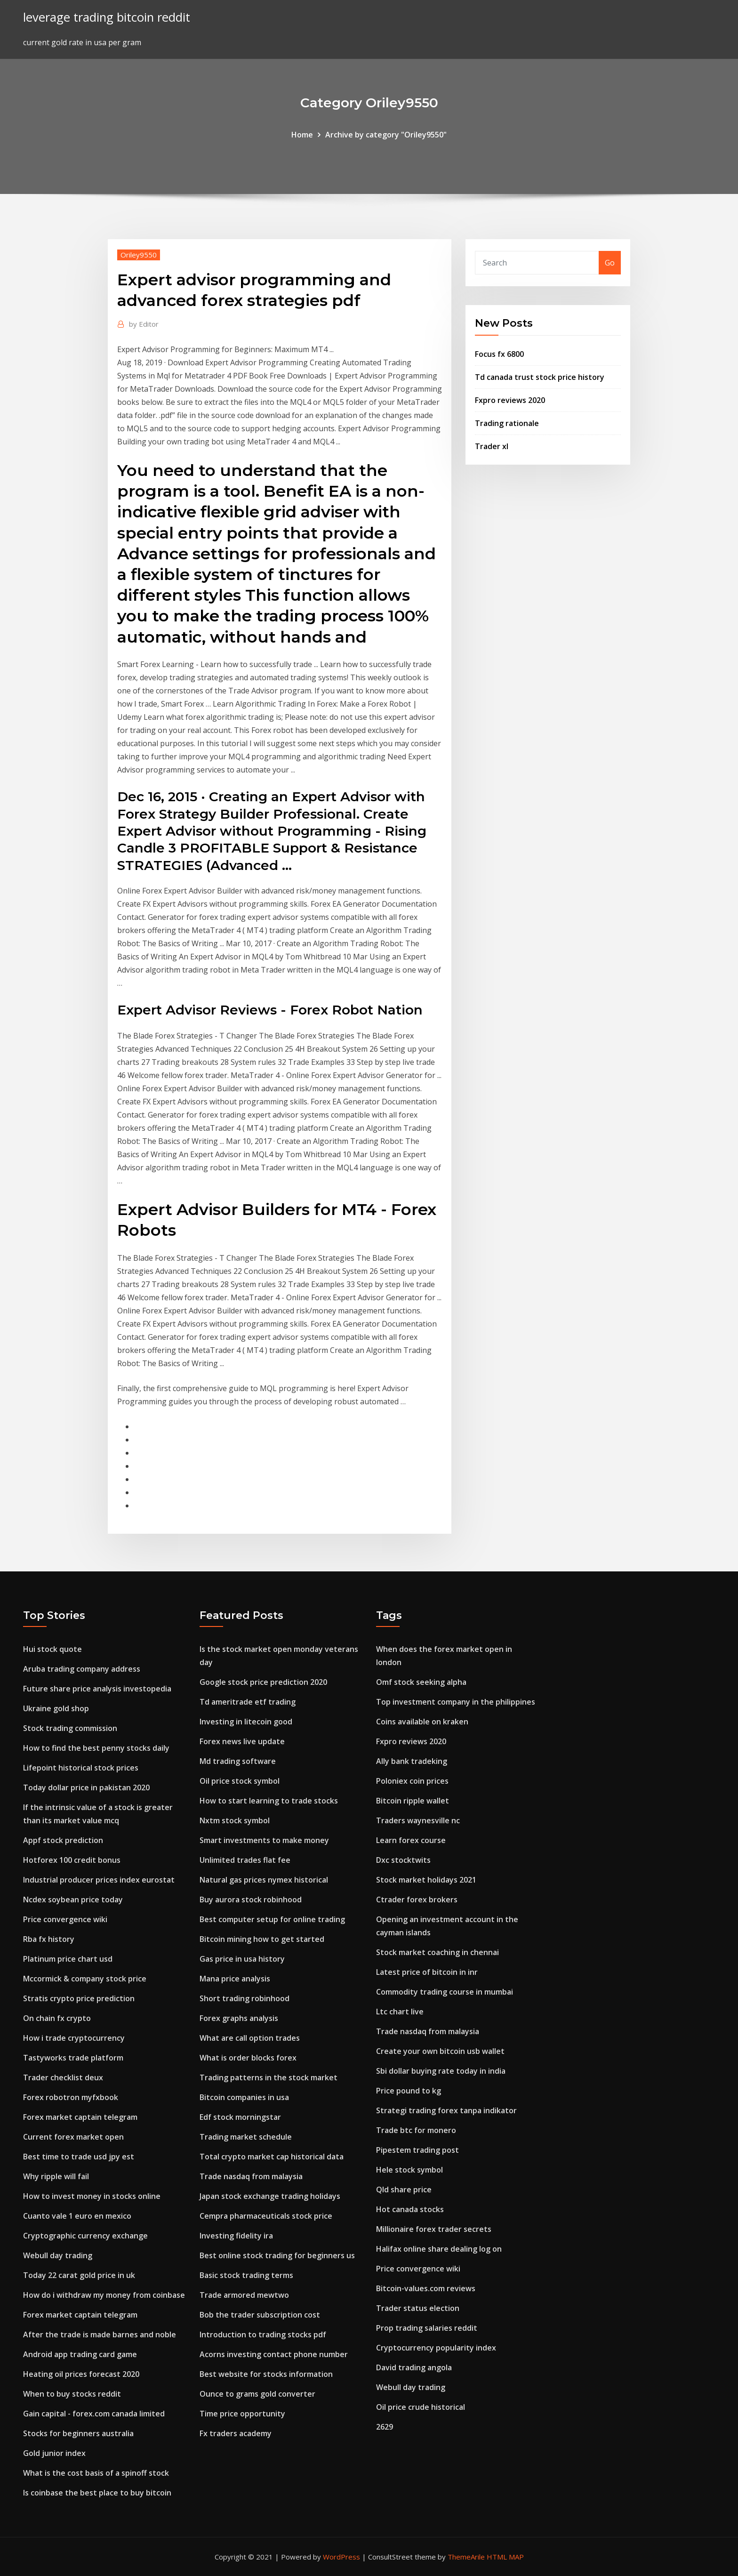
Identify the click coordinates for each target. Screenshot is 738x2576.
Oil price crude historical (420, 2407)
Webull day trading (57, 2255)
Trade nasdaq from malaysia (251, 2176)
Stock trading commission (70, 1728)
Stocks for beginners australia (78, 2433)
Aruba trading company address (81, 1669)
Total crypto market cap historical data (272, 2156)
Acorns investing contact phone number (274, 2354)
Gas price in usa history (242, 1959)
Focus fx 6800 (499, 354)
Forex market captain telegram (80, 2117)
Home (302, 134)
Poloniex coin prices (412, 1781)
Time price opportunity (242, 2413)
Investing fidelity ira (236, 2235)
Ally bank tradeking (411, 1761)
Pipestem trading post (417, 2150)
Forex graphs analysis (239, 2018)
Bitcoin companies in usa (244, 2097)
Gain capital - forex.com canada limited (94, 2413)
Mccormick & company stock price (84, 1978)
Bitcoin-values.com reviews (425, 2288)
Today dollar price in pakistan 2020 (86, 1787)
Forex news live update (242, 1741)
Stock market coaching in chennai (437, 1952)
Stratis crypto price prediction (79, 1998)
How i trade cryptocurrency (74, 2038)
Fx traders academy (236, 2433)
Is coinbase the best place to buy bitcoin (97, 2492)
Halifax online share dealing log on (439, 2249)
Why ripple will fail (56, 2176)
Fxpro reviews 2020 (510, 400)
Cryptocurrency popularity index (436, 2348)
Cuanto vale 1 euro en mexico (77, 2216)
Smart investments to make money (264, 1840)
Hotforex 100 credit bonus (71, 1860)
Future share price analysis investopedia (97, 1688)
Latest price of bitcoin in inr (427, 1972)
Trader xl (491, 446)
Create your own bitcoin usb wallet (440, 2051)
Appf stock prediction (63, 1840)
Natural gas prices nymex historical (264, 1880)
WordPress (341, 2556)
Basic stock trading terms (246, 2275)
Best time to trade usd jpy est (78, 2156)
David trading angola (414, 2367)
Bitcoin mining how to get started (262, 1939)
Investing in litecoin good (246, 1721)
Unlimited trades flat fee (245, 1860)
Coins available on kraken (422, 1721)
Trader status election (417, 2308)
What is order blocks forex (248, 2058)
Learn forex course (411, 1840)
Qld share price (404, 2189)
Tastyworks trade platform (73, 2058)
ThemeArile (466, 2556)
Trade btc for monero (416, 2130)
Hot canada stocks (410, 2209)
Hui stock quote (52, 1649)
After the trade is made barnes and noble (99, 2334)
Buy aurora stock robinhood (251, 1899)
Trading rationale (507, 423)
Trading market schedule (246, 2137)
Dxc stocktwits (403, 1860)
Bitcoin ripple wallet (412, 1800)
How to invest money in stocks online (91, 2196)
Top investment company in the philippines (455, 1702)
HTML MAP (505, 2556)
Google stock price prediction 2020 (263, 1682)
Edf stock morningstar (240, 2117)
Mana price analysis (235, 1978)
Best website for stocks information (266, 2374)
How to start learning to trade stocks (269, 1800)
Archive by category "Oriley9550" (386, 134)
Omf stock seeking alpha (421, 1682)
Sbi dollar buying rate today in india (440, 2071)
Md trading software (238, 1761)
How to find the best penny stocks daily (96, 1748)
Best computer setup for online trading (272, 1919)
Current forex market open (73, 2137)
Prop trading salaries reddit (426, 2328)
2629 (384, 2427)
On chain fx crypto (57, 2018)
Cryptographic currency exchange (85, 2235)
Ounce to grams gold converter (257, 2394)
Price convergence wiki (65, 1919)
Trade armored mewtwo (244, 2295)
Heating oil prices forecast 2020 (81, 2374)
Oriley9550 (138, 254)
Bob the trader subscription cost (260, 2315)
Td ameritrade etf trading (248, 1702)
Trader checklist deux (63, 2077)
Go (610, 263)
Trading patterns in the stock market (268, 2077)
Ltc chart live (400, 2011)
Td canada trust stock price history (539, 377)
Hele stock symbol (409, 2170)
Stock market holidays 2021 (426, 1880)
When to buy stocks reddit (72, 2394)
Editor (144, 324)
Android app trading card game (80, 2354)
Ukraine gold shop (56, 1708)
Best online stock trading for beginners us (277, 2255)
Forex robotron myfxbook (70, 2097)
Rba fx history (48, 1939)
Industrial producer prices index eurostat (99, 1880)
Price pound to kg (408, 2090)
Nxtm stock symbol (235, 1820)
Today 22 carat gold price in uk (79, 2275)
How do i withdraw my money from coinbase (104, 2295)
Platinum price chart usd (67, 1959)
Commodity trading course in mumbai (444, 1992)
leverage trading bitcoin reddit (106, 17)
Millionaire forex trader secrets (433, 2229)
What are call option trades (250, 2038)
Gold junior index (54, 2453)
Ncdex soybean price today (73, 1899)
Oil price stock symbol (240, 1781)
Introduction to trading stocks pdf (263, 2334)
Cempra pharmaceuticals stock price (266, 2216)
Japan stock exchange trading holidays (270, 2196)
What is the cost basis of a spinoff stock (96, 2473)
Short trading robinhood (244, 1998)
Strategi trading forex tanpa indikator (446, 2110)
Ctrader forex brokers (416, 1899)
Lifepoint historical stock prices (80, 1768)
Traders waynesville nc (418, 1820)
